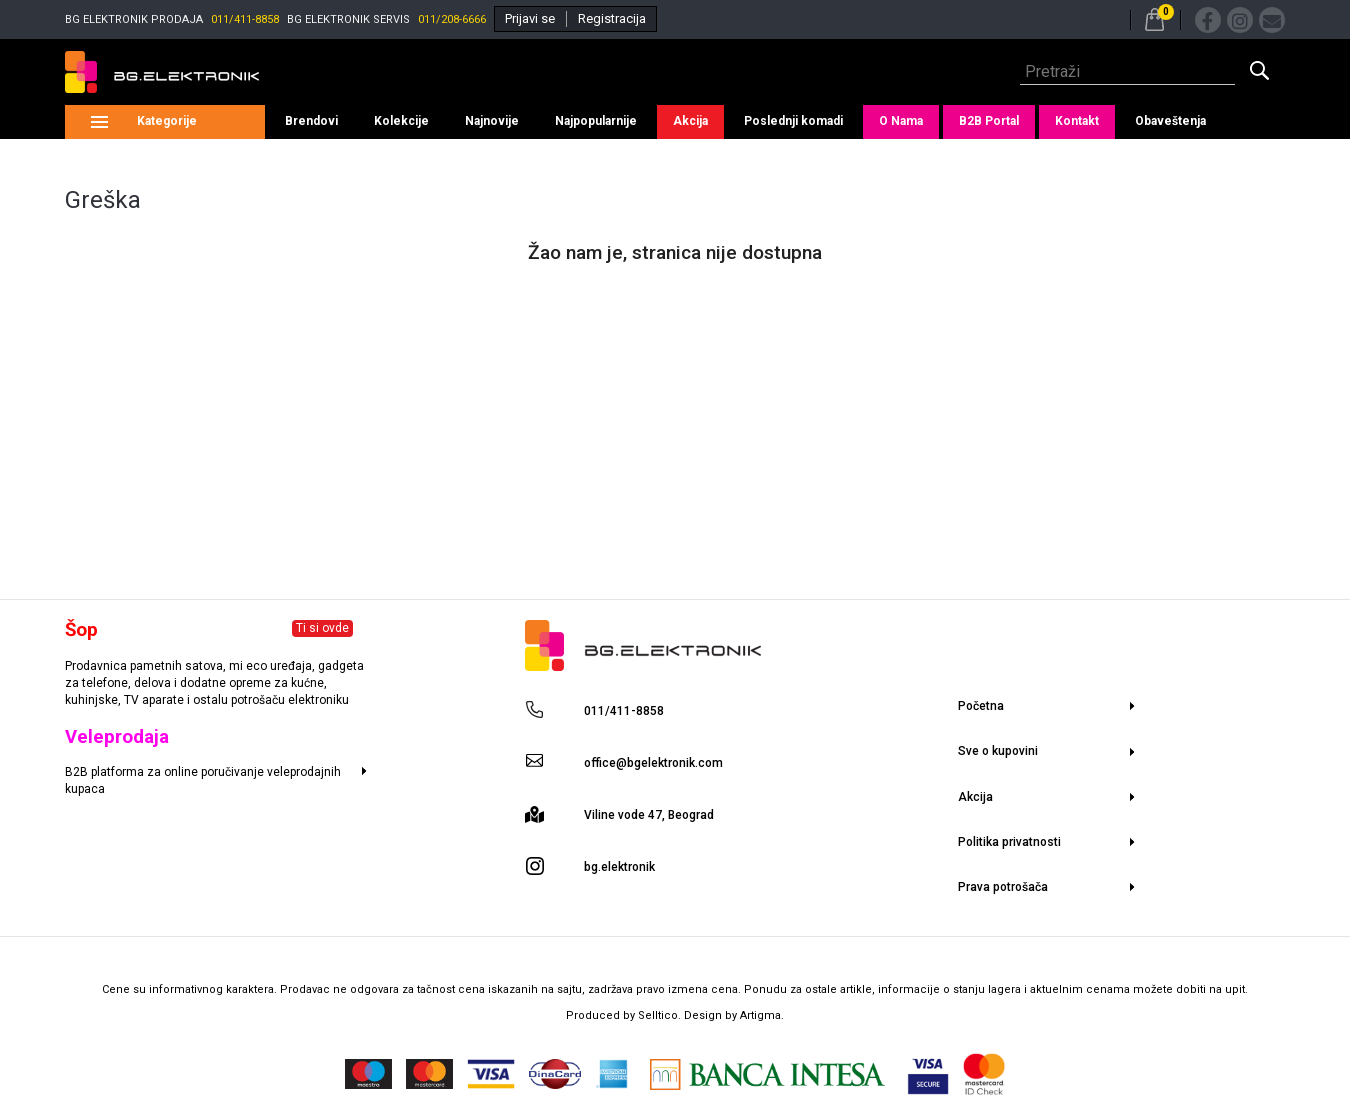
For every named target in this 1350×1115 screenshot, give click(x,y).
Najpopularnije (596, 121)
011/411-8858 (245, 19)
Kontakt (1077, 121)
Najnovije (492, 121)
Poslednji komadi (793, 121)
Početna (981, 706)
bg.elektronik (619, 867)
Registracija (612, 18)
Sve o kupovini (998, 751)
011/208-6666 (452, 19)
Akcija (690, 121)
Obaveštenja (1170, 121)
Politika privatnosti (1009, 842)
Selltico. (661, 1015)
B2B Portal (989, 121)
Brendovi (311, 121)
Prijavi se (530, 18)
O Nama (901, 121)
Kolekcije (401, 121)
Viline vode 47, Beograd (649, 815)
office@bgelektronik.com (653, 763)
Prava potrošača (1003, 887)
